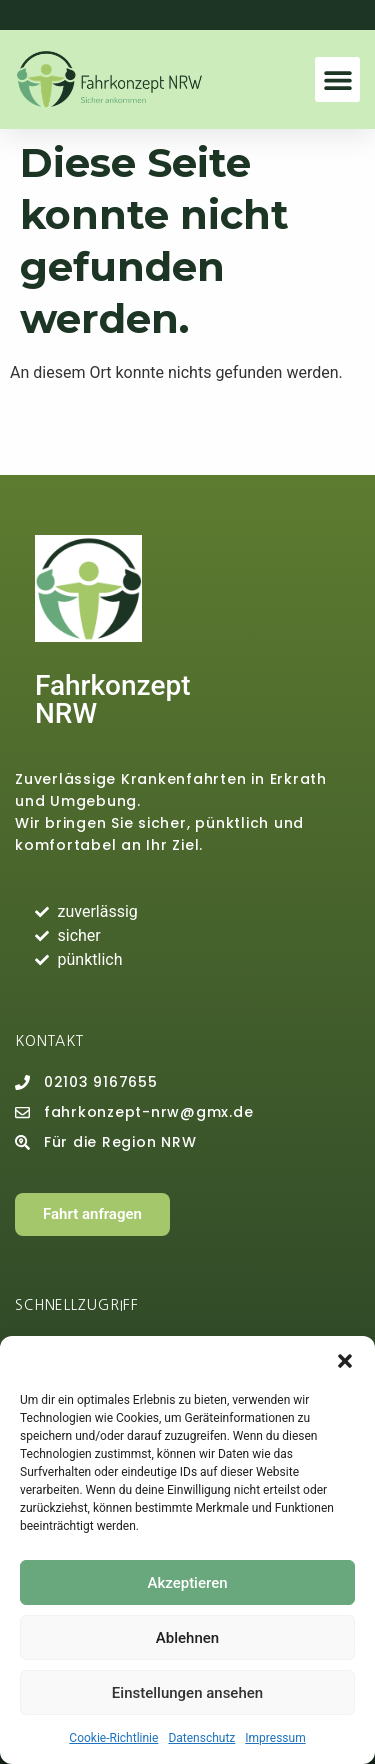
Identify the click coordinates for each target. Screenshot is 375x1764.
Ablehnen (187, 1638)
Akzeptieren (187, 1583)
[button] (345, 1361)
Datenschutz (201, 1738)
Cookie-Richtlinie (113, 1738)
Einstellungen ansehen (187, 1693)
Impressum (275, 1738)
